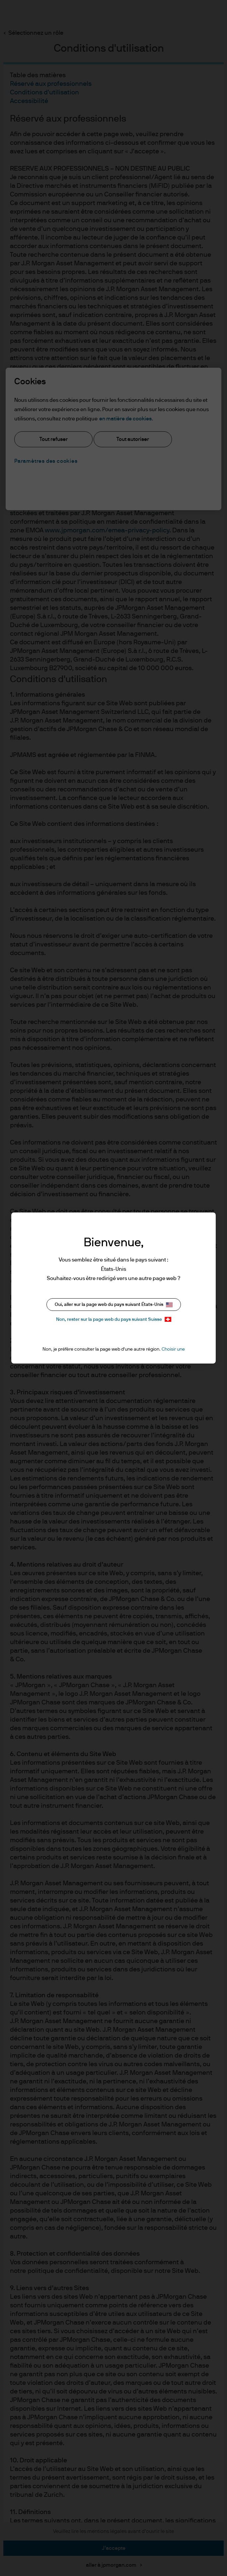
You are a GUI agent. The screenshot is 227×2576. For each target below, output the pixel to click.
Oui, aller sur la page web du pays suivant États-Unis (114, 1304)
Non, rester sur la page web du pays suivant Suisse (113, 1319)
